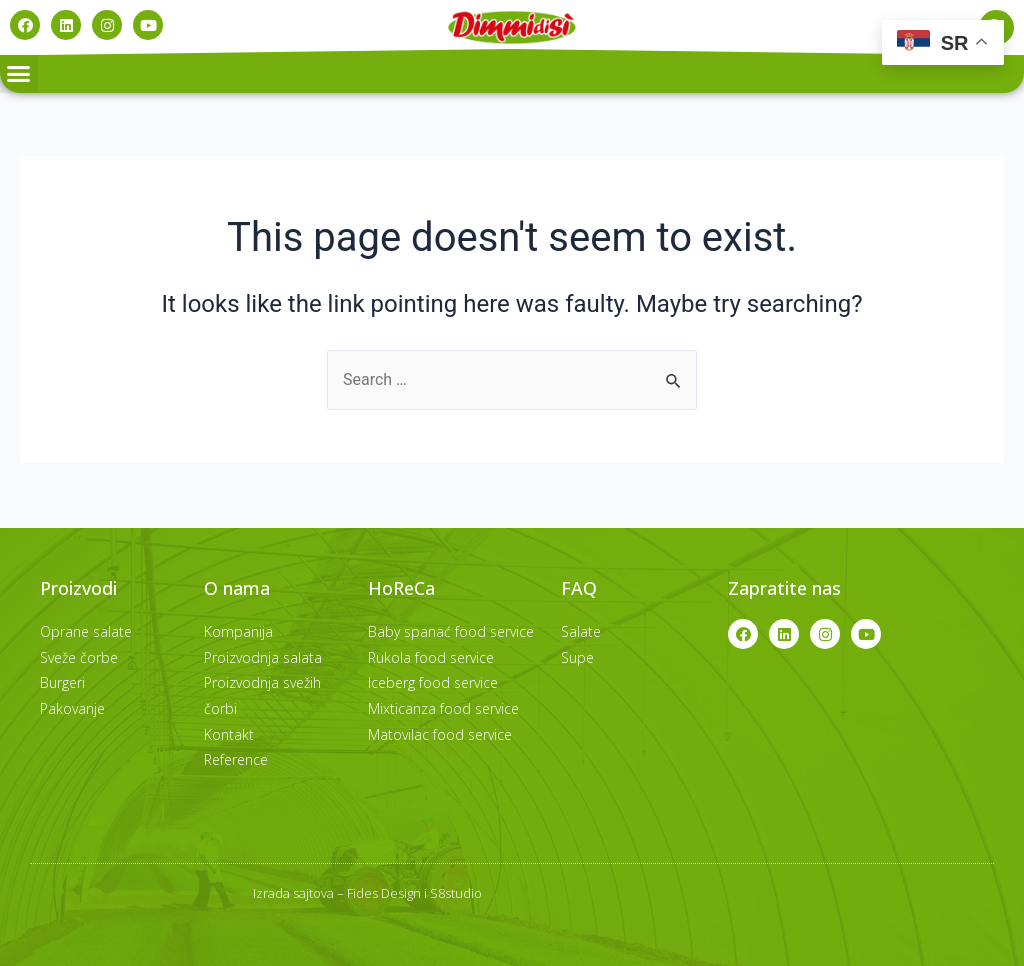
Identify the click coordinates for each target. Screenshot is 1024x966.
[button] (19, 74)
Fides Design (384, 893)
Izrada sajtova (293, 893)
